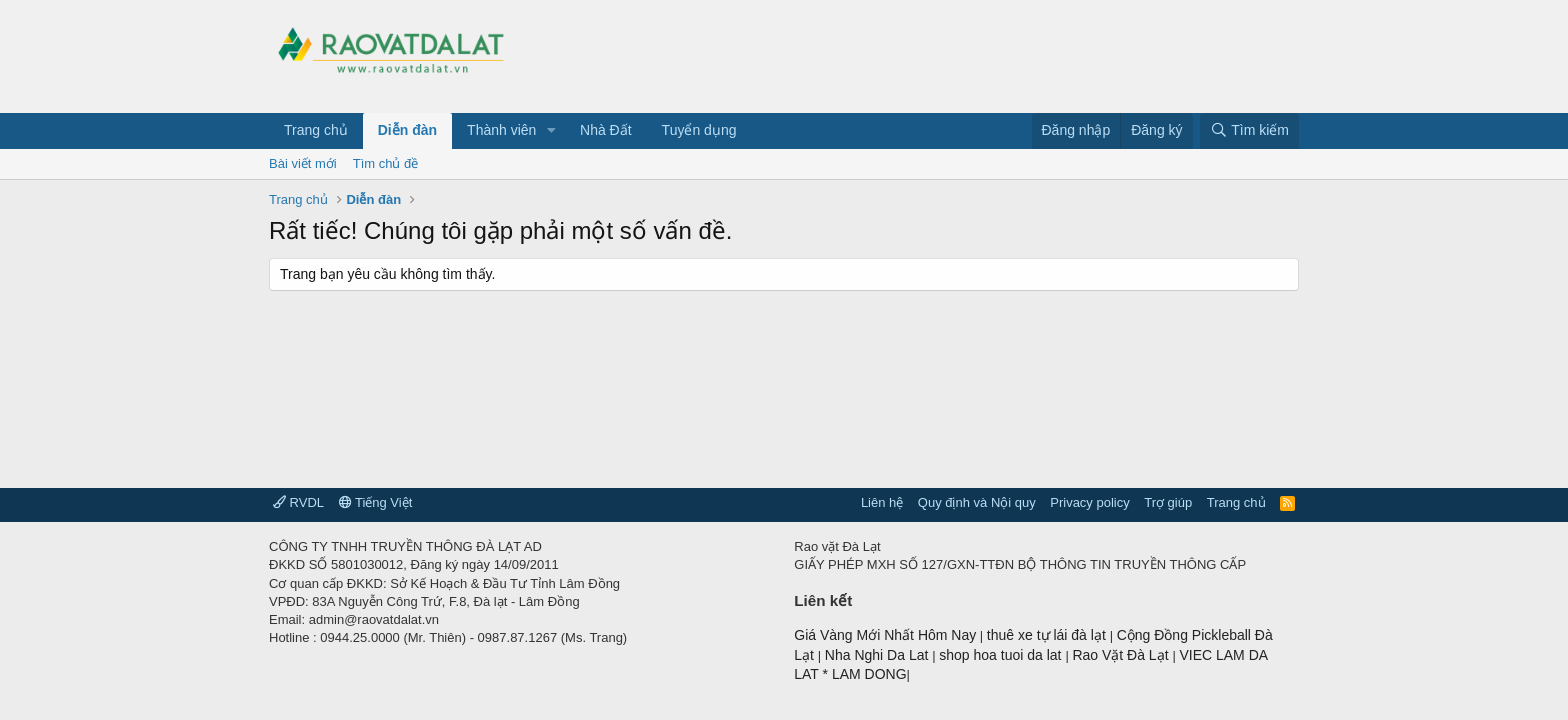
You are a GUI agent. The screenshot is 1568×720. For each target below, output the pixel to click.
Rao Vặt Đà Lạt (1122, 655)
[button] (551, 131)
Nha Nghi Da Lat (878, 655)
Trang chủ (316, 130)
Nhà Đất (606, 130)
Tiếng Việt (376, 502)
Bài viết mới (303, 163)
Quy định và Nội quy (977, 502)
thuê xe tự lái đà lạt (1048, 635)
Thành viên (501, 130)
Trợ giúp (1168, 502)
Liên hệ (882, 502)
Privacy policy (1089, 502)
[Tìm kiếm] (1249, 131)
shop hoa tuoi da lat (1002, 655)
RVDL (298, 502)
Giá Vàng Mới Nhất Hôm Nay (885, 635)
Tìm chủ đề (386, 163)
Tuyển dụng (699, 130)
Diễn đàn (407, 130)
